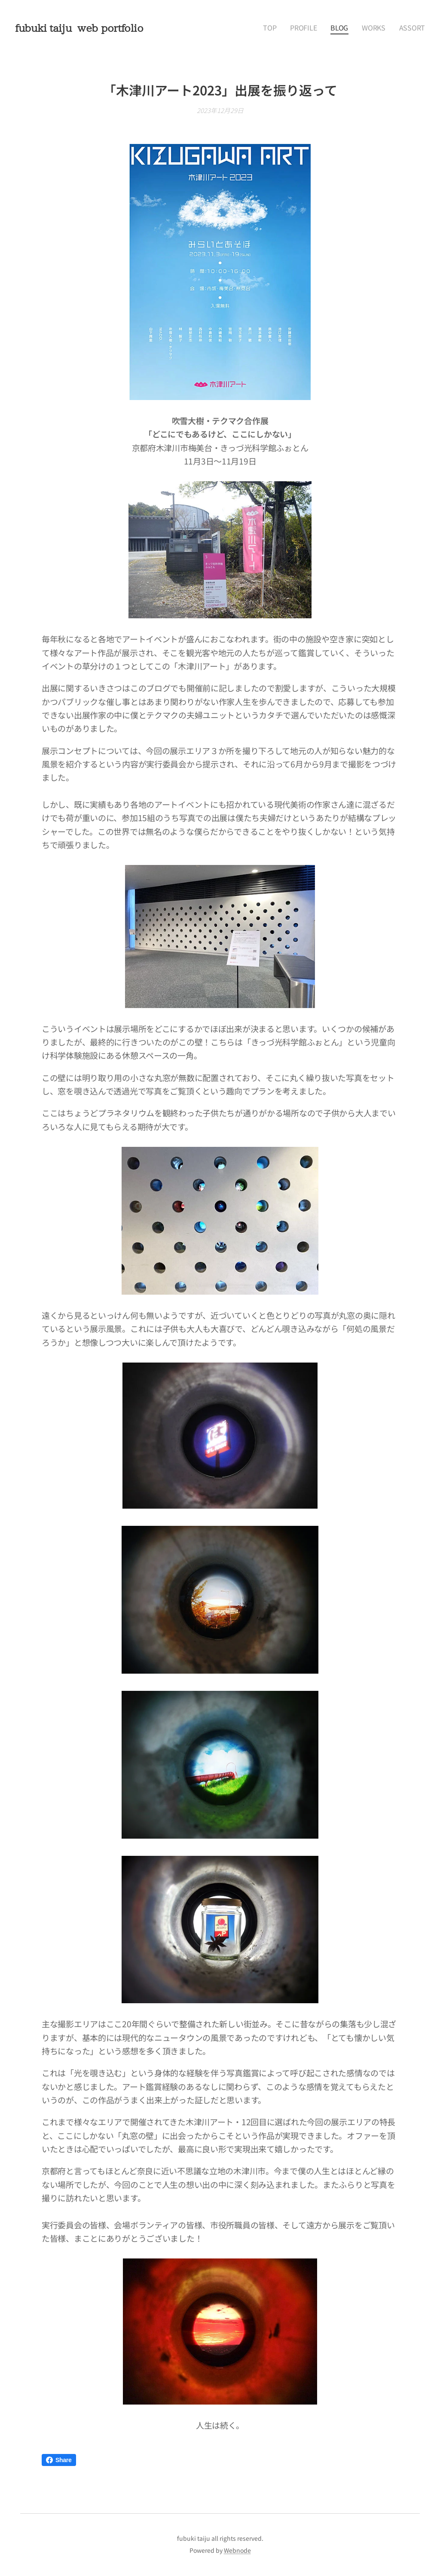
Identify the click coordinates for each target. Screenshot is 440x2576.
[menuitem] (285, 28)
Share (59, 2460)
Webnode (237, 2550)
